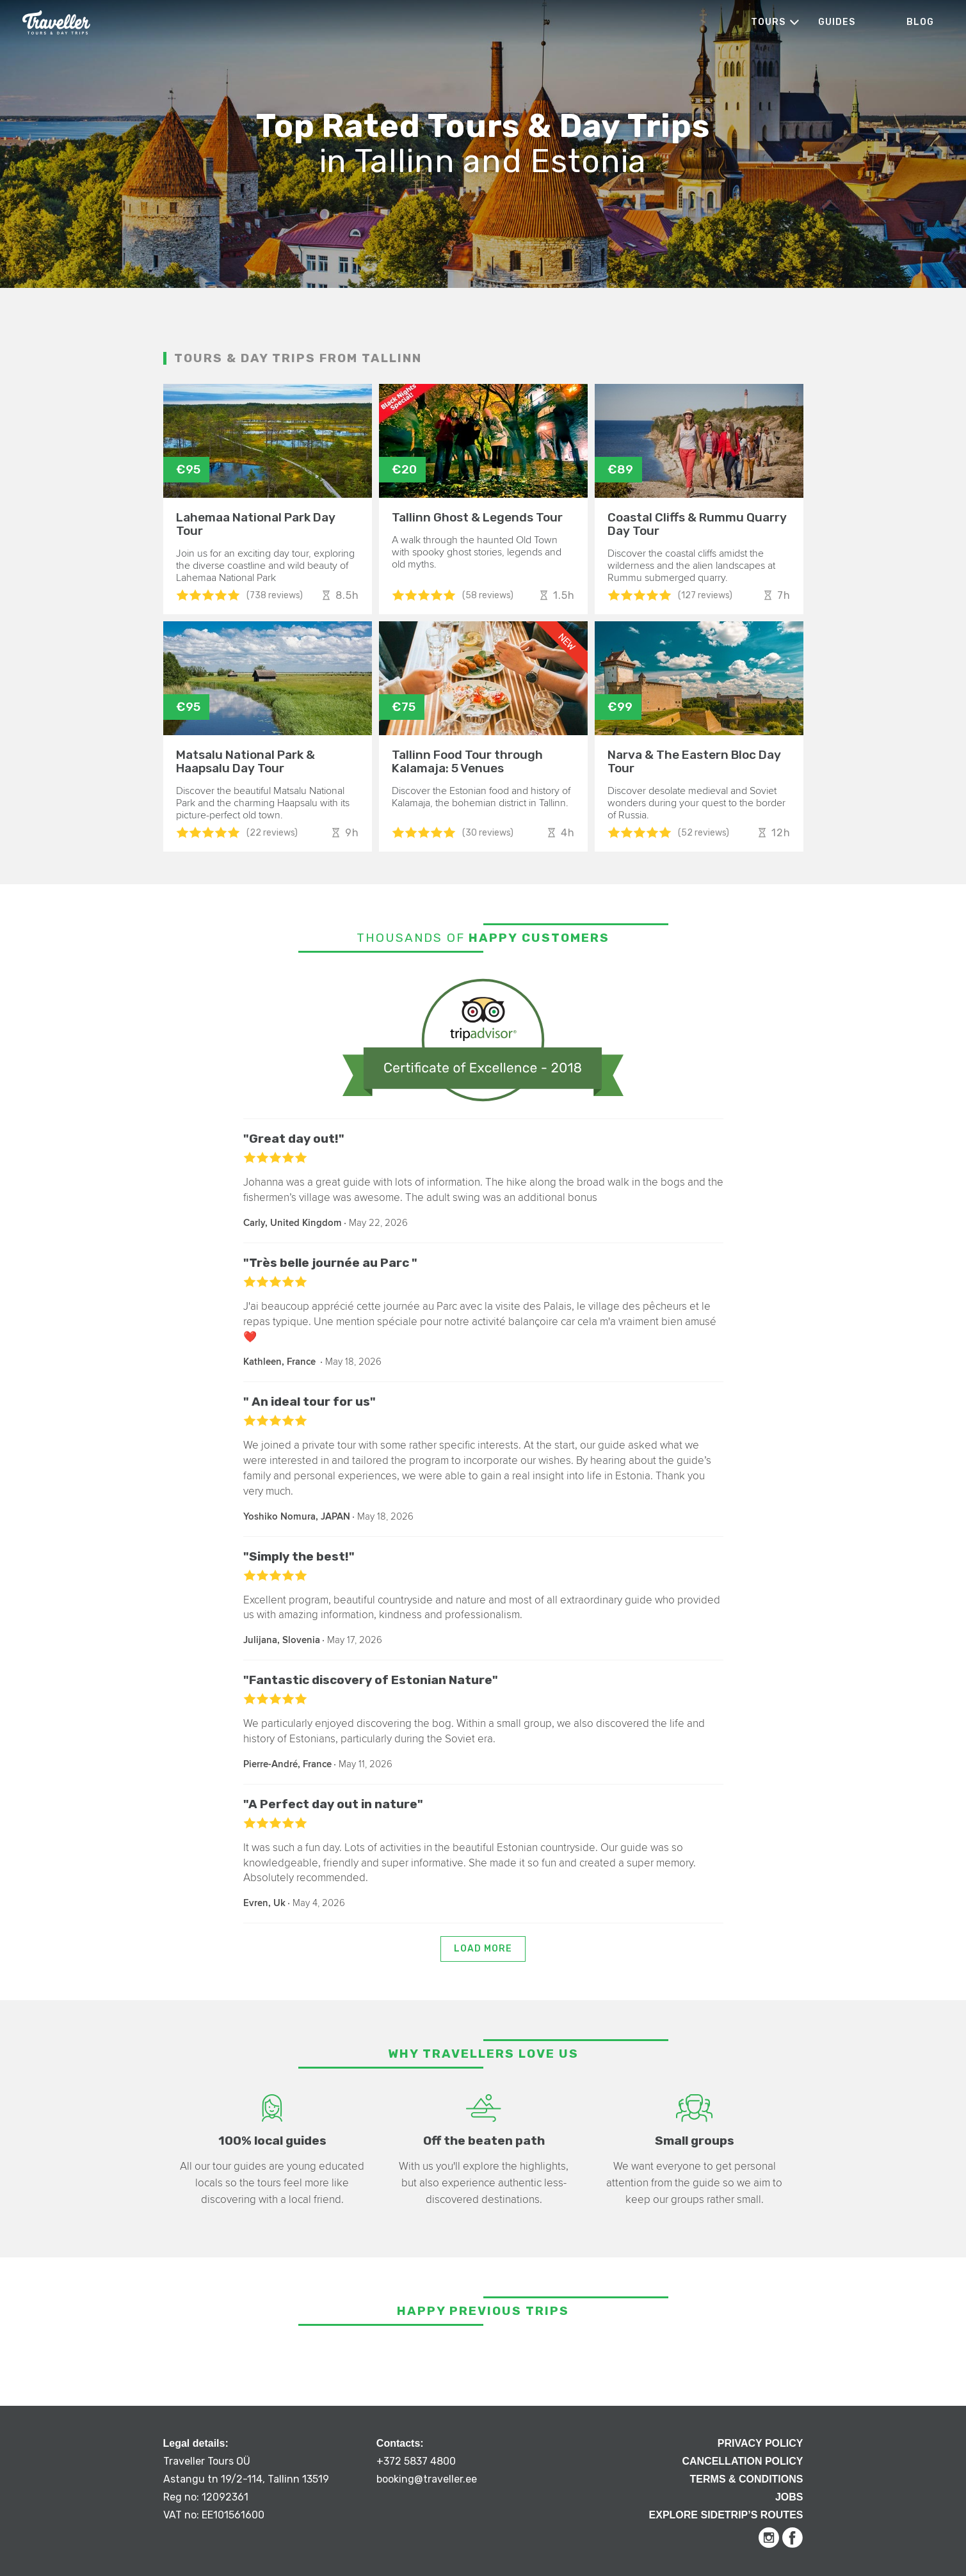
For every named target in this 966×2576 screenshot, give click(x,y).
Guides (836, 22)
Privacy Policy (760, 2443)
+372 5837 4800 (416, 2461)
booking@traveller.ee (426, 2479)
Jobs (789, 2497)
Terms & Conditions (746, 2479)
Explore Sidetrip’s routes (726, 2514)
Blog (920, 22)
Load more (483, 1948)
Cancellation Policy (742, 2461)
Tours (768, 22)
